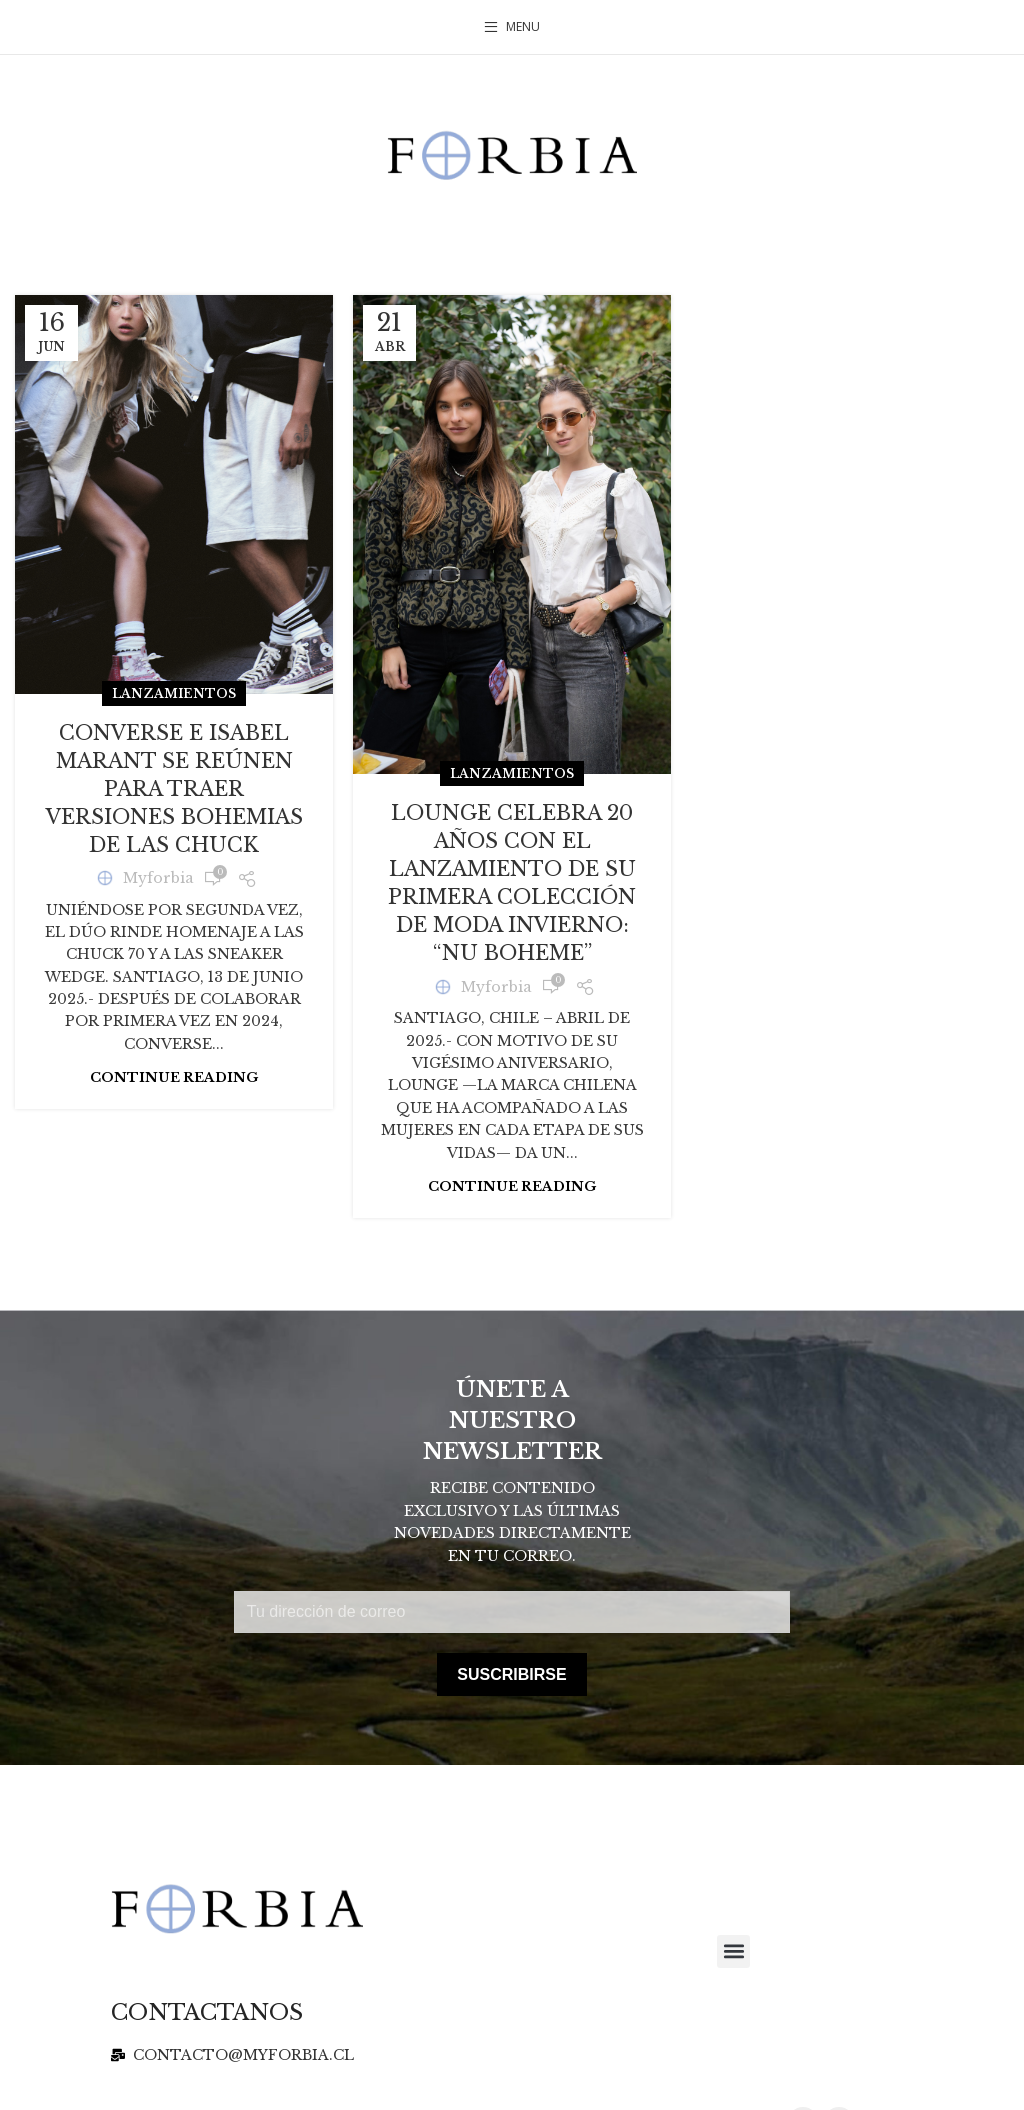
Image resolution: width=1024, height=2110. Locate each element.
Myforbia (158, 878)
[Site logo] (512, 154)
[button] (733, 1951)
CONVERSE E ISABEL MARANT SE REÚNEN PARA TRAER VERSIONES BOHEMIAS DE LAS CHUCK (174, 789)
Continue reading (174, 1077)
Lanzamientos (174, 693)
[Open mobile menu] (512, 27)
